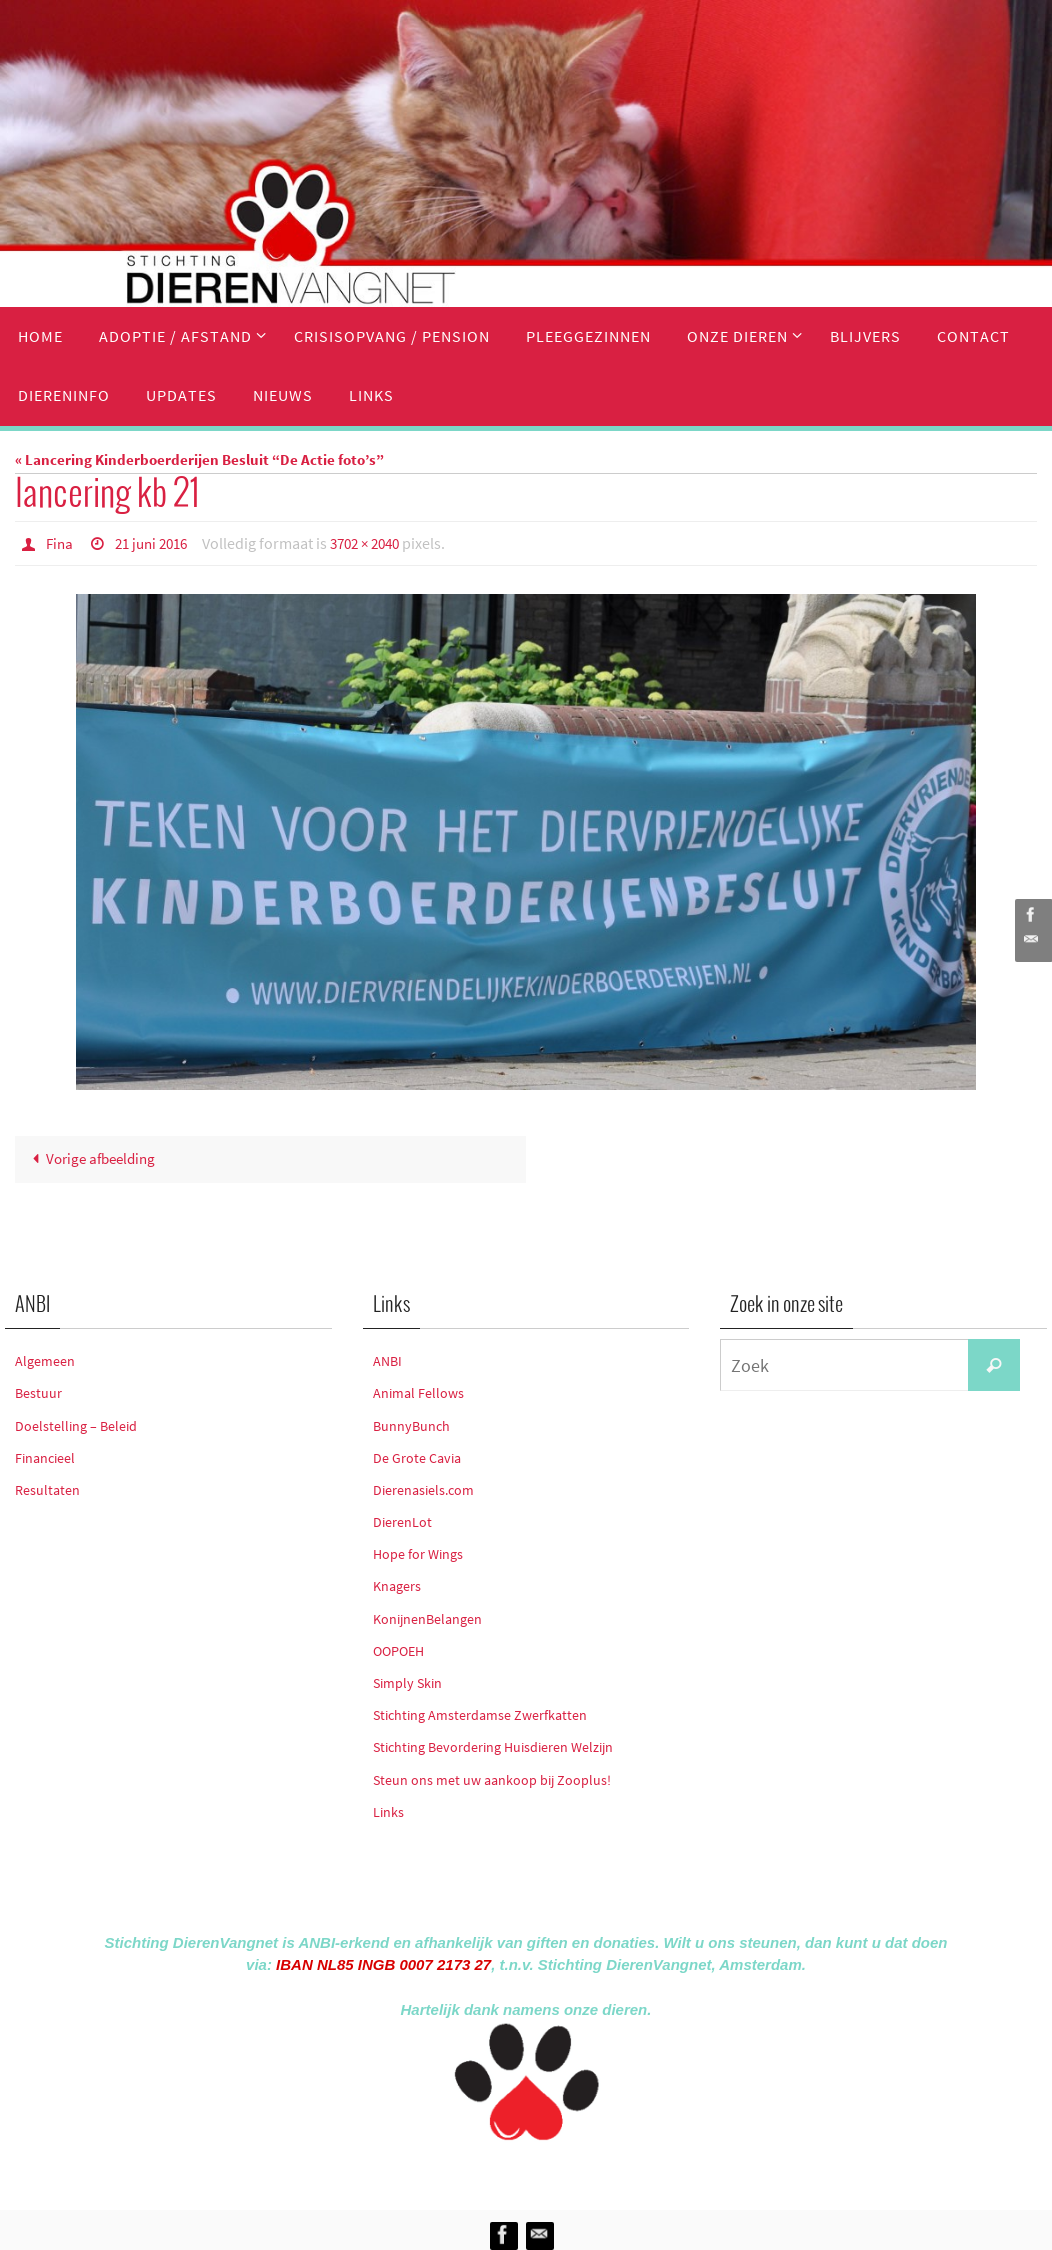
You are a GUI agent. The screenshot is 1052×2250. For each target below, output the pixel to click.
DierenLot (402, 1521)
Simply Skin (407, 1682)
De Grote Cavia (417, 1457)
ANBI (387, 1360)
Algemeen (45, 1360)
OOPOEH (398, 1650)
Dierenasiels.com (423, 1489)
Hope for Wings (418, 1554)
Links (388, 1811)
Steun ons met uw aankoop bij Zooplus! (492, 1779)
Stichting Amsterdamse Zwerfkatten (480, 1714)
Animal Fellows (418, 1393)
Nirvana (552, 2170)
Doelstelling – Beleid (76, 1425)
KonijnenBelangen (427, 1618)
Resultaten (47, 1489)
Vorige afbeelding (90, 1158)
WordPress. (618, 2170)
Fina (60, 543)
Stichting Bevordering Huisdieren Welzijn (493, 1747)
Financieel (45, 1457)
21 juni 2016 (157, 543)
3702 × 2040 (379, 543)
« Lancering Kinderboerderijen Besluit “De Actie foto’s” (199, 459)
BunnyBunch (411, 1425)
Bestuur (38, 1393)
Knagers (397, 1586)
